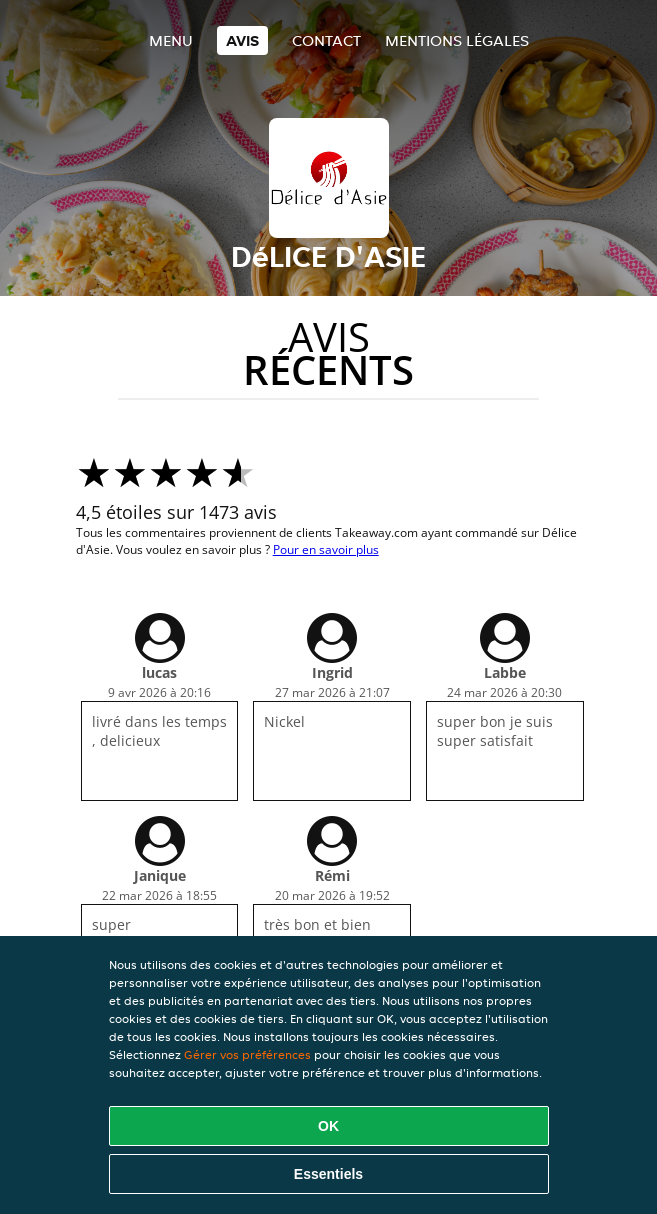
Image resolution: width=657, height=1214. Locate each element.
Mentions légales (457, 40)
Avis (242, 40)
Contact (326, 40)
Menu (171, 40)
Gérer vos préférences (247, 1054)
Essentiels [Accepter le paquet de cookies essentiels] (328, 1174)
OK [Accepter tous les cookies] (328, 1126)
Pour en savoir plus (326, 549)
